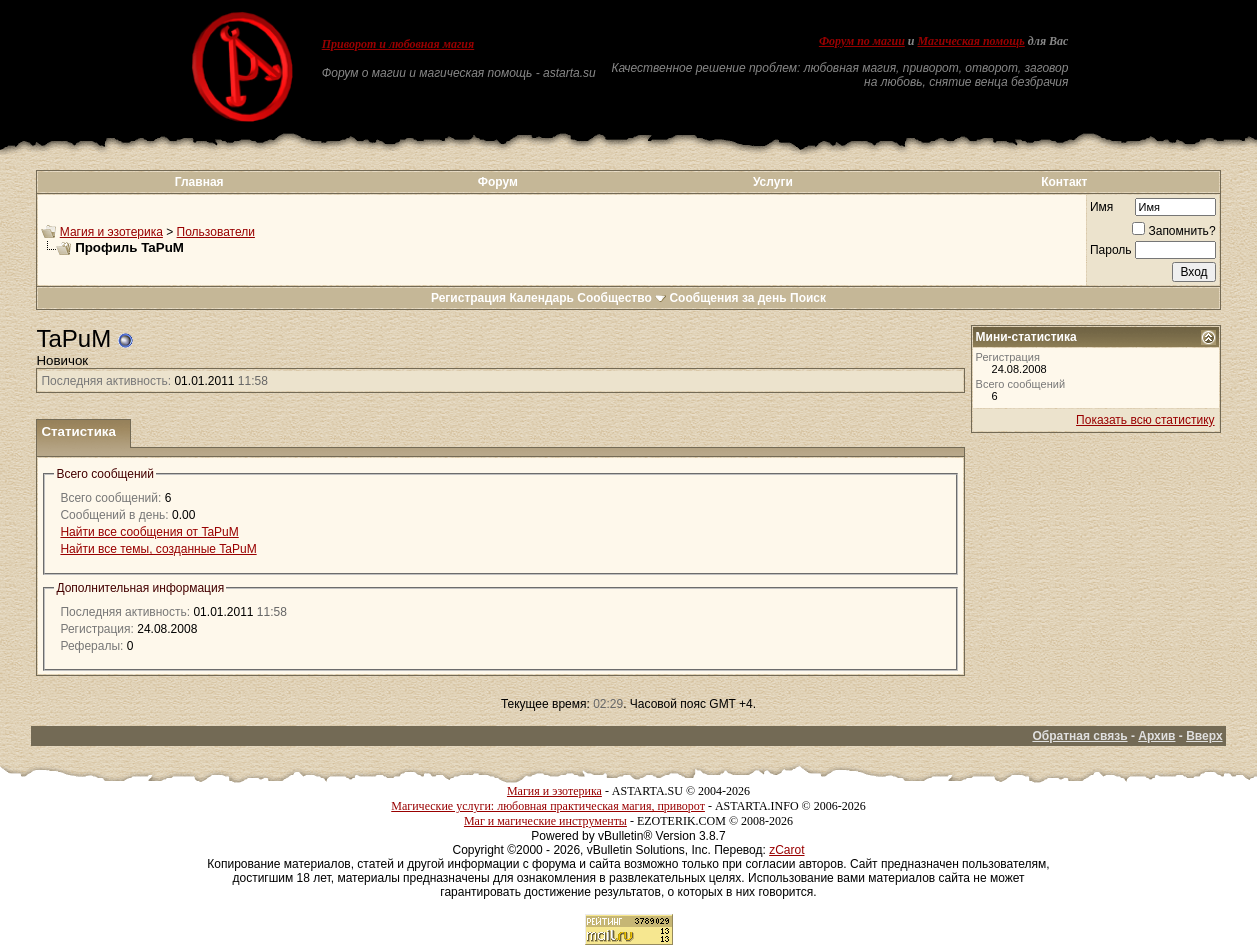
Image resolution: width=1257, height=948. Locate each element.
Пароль (1111, 250)
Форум (498, 182)
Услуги (773, 182)
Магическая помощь (971, 41)
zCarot (786, 850)
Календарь (541, 298)
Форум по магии (862, 41)
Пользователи (216, 232)
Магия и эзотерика (111, 232)
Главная (199, 182)
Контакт (1064, 182)
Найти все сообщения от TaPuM (149, 532)
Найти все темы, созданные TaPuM (158, 549)
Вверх (1204, 736)
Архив (1156, 736)
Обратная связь (1079, 736)
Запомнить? (1173, 231)
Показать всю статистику (1145, 420)
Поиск (808, 298)
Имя (1101, 207)
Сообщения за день (727, 298)
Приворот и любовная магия (398, 44)
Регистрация (468, 298)
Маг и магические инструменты (545, 821)
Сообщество (621, 298)
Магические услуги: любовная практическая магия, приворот (548, 806)
